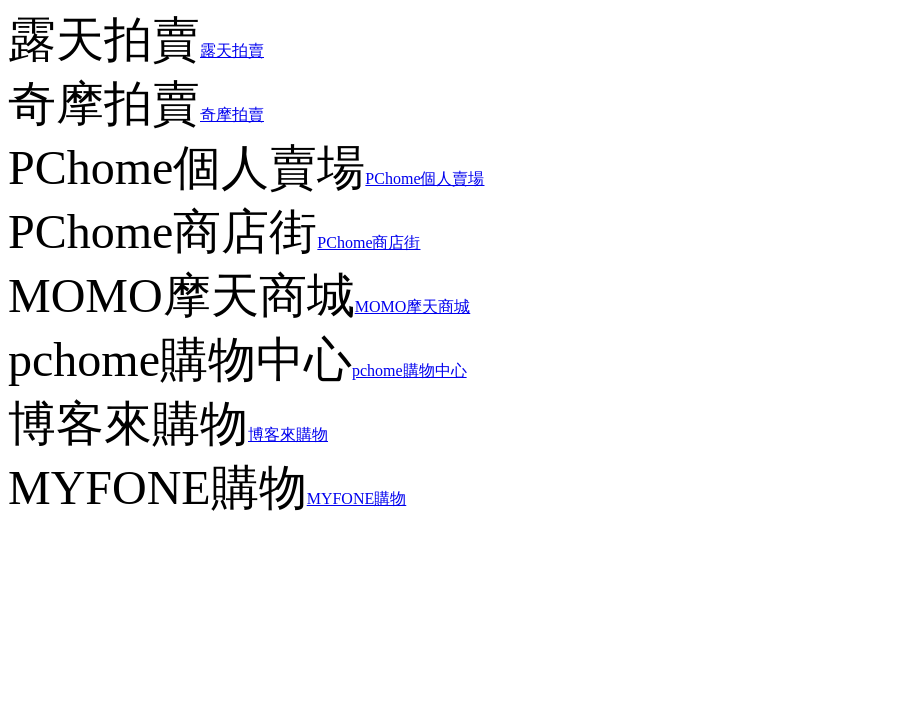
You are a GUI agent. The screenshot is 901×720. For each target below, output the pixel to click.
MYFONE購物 (357, 498)
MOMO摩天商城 (413, 306)
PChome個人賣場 (424, 178)
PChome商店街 (368, 242)
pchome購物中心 (409, 370)
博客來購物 (288, 434)
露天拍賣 (232, 50)
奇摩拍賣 (232, 114)
